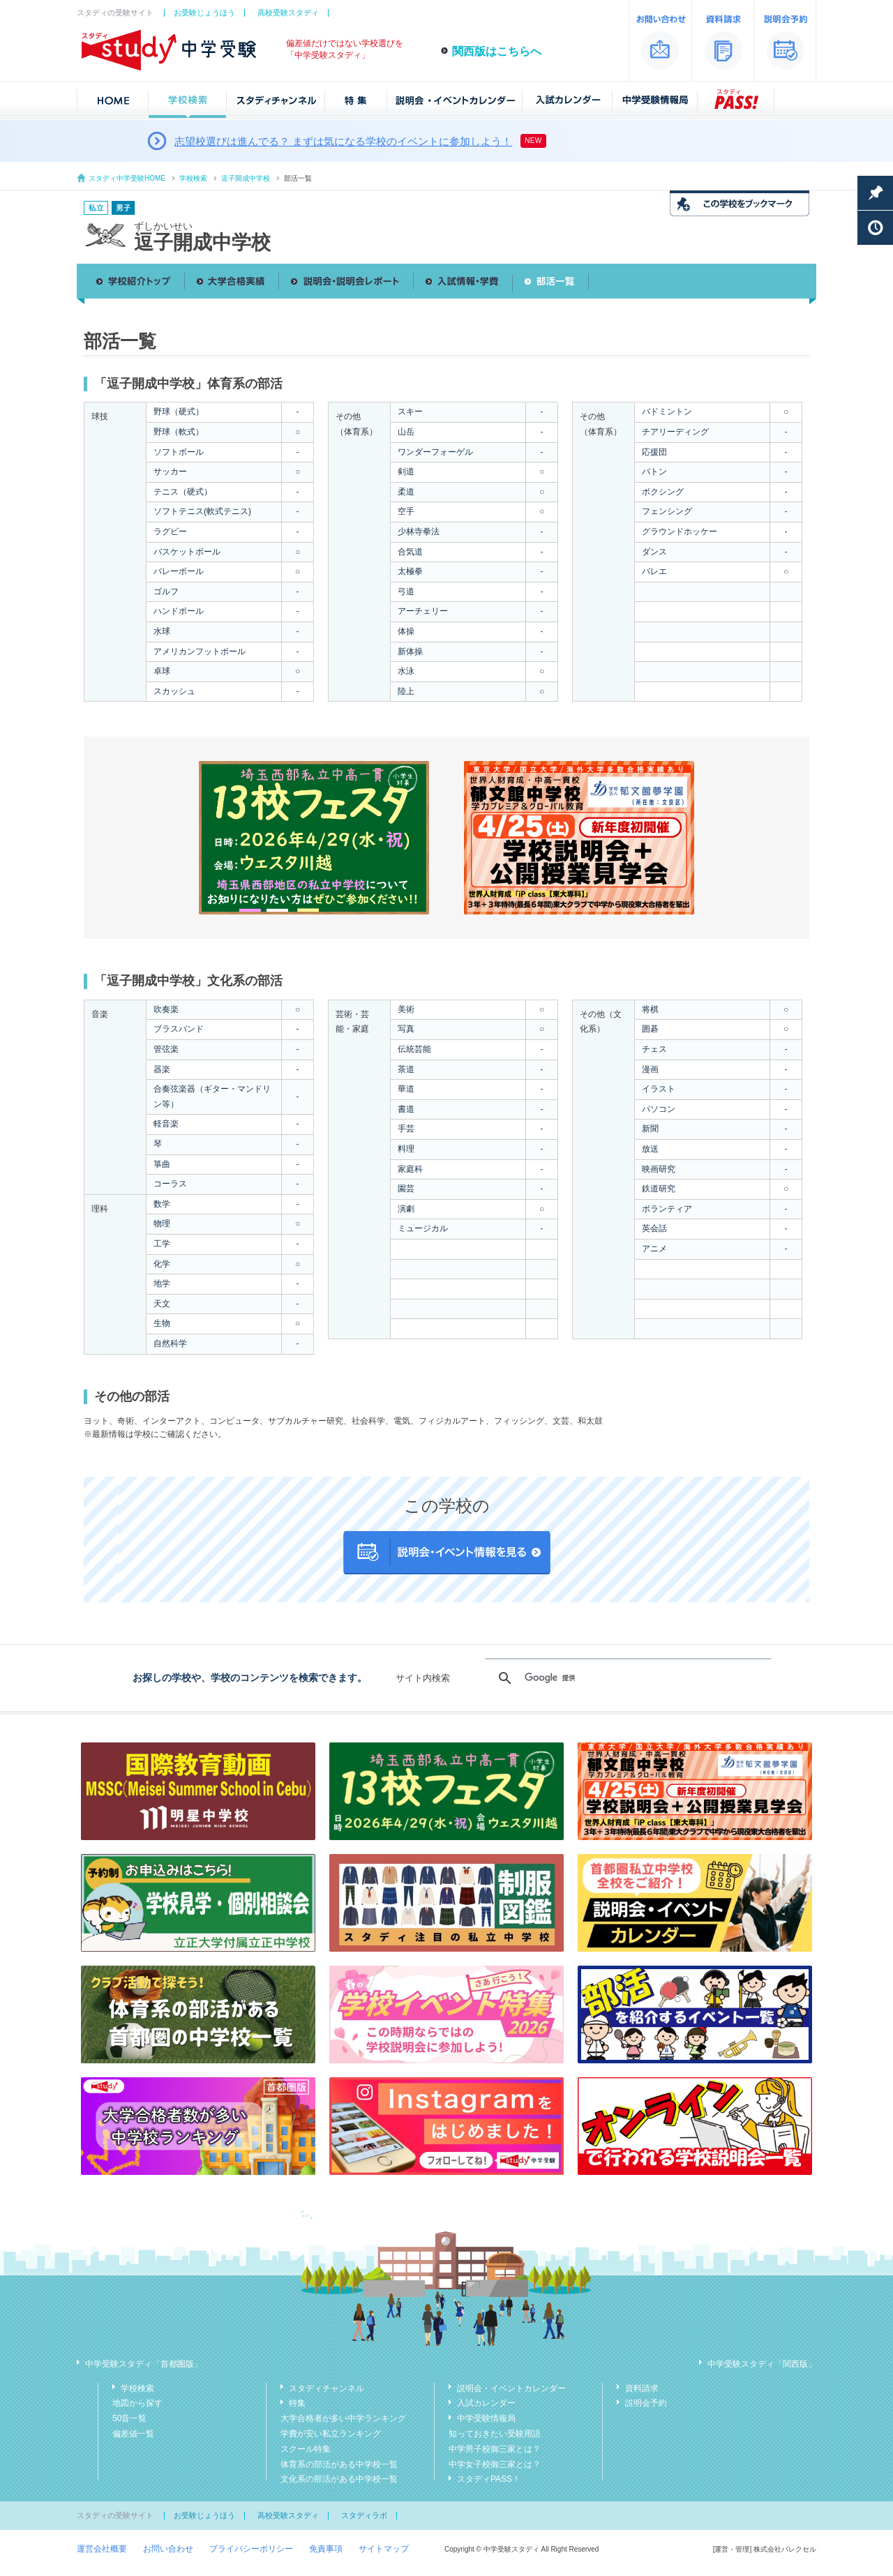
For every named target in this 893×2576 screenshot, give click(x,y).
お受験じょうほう (204, 12)
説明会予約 (646, 2403)
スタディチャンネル (326, 2388)
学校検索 (193, 178)
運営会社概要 (102, 2549)
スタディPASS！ (488, 2479)
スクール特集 (305, 2449)
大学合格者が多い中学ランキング (343, 2418)
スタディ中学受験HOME (127, 178)
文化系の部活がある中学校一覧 (339, 2479)
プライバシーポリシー (251, 2549)
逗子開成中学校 (245, 178)
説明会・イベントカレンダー (511, 2388)
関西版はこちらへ (496, 51)
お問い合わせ (168, 2549)
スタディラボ (364, 2515)
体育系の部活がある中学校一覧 (339, 2464)
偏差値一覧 (133, 2434)
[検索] (626, 1678)
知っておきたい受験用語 (495, 2434)
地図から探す (137, 2403)
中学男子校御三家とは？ (495, 2449)
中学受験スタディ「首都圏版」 (143, 2364)
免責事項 (326, 2549)
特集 (297, 2403)
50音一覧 (129, 2418)
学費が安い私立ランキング (330, 2434)
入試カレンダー (486, 2403)
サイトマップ (384, 2549)
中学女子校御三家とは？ (495, 2464)
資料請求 (642, 2388)
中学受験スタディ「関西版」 (761, 2364)
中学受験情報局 (486, 2418)
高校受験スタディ (288, 12)
